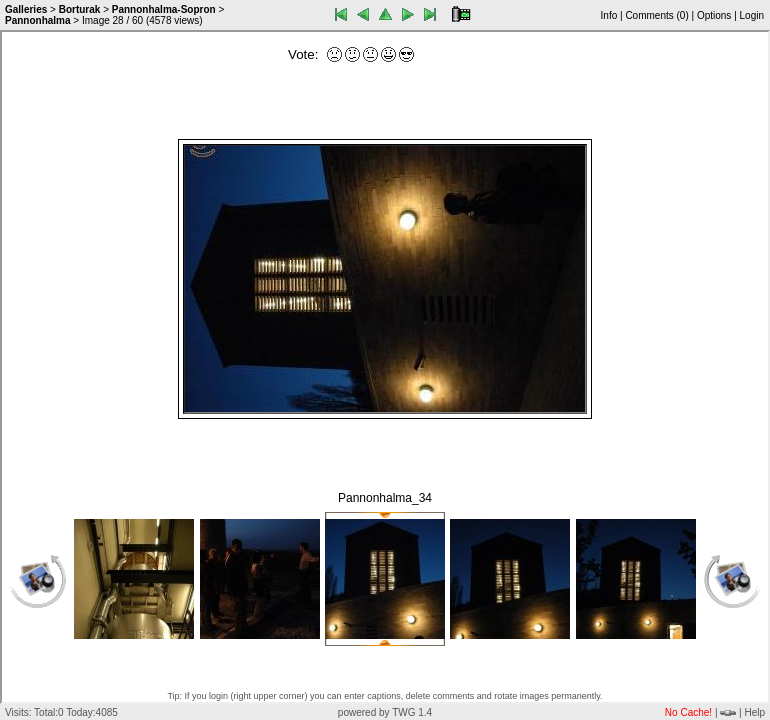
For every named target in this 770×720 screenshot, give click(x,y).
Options (714, 15)
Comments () (656, 15)
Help (754, 712)
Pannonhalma (38, 20)
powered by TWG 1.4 (385, 712)
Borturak (80, 9)
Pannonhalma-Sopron (164, 9)
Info (609, 15)
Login (752, 15)
